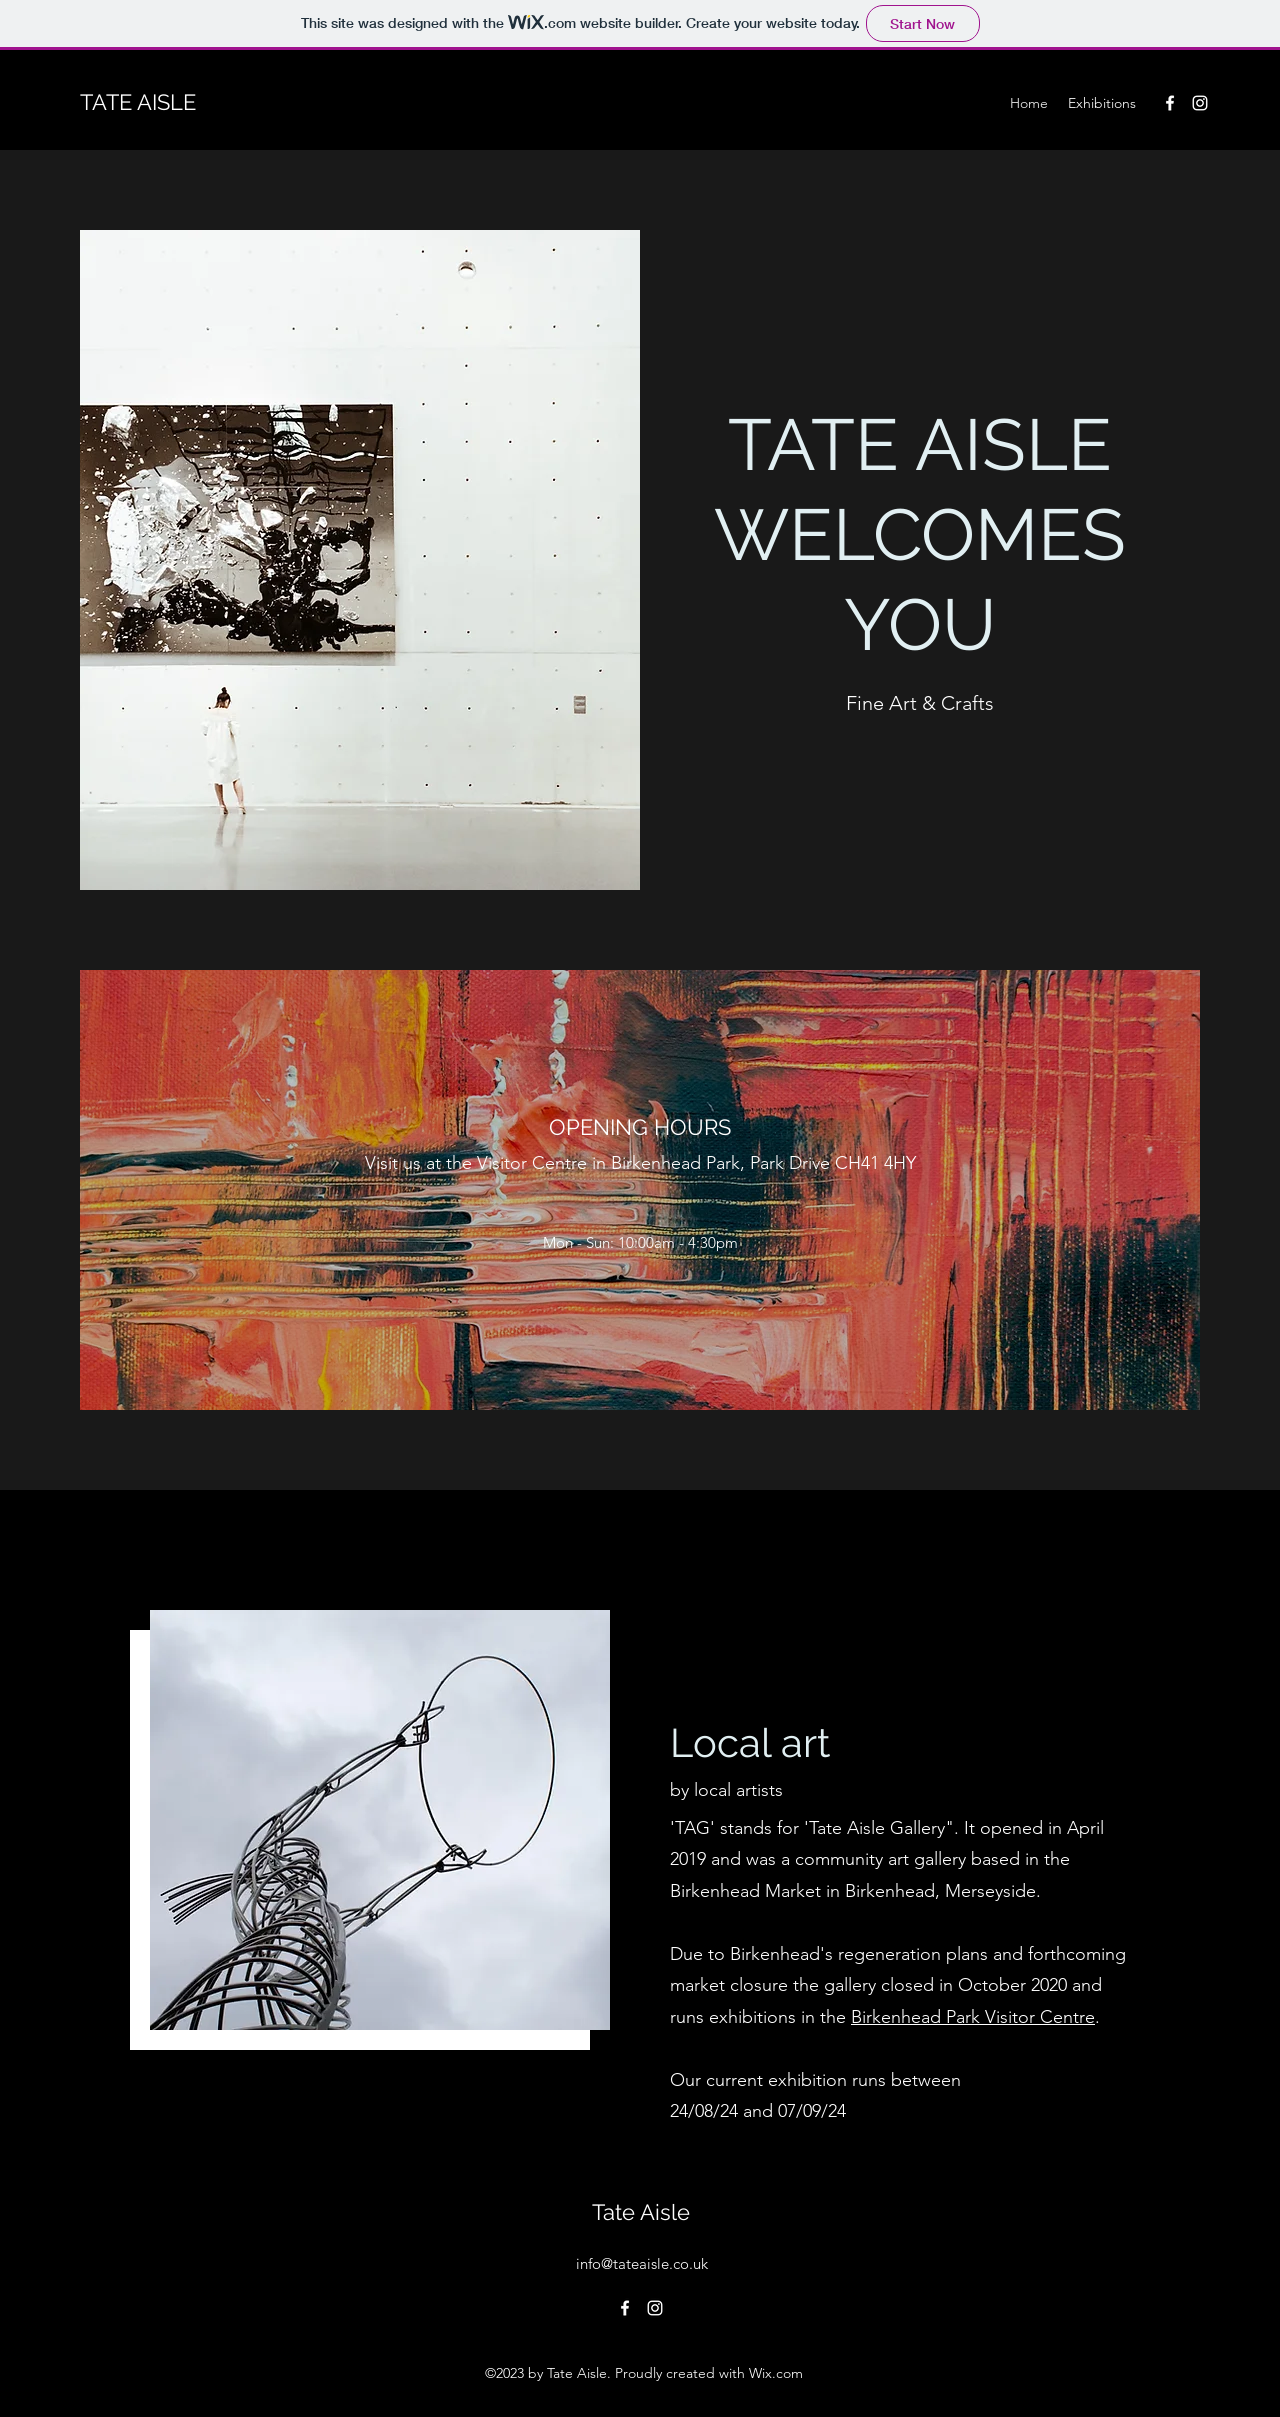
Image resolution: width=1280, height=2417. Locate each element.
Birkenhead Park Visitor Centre (973, 2017)
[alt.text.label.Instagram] (1200, 103)
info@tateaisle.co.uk (642, 2263)
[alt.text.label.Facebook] (1170, 103)
